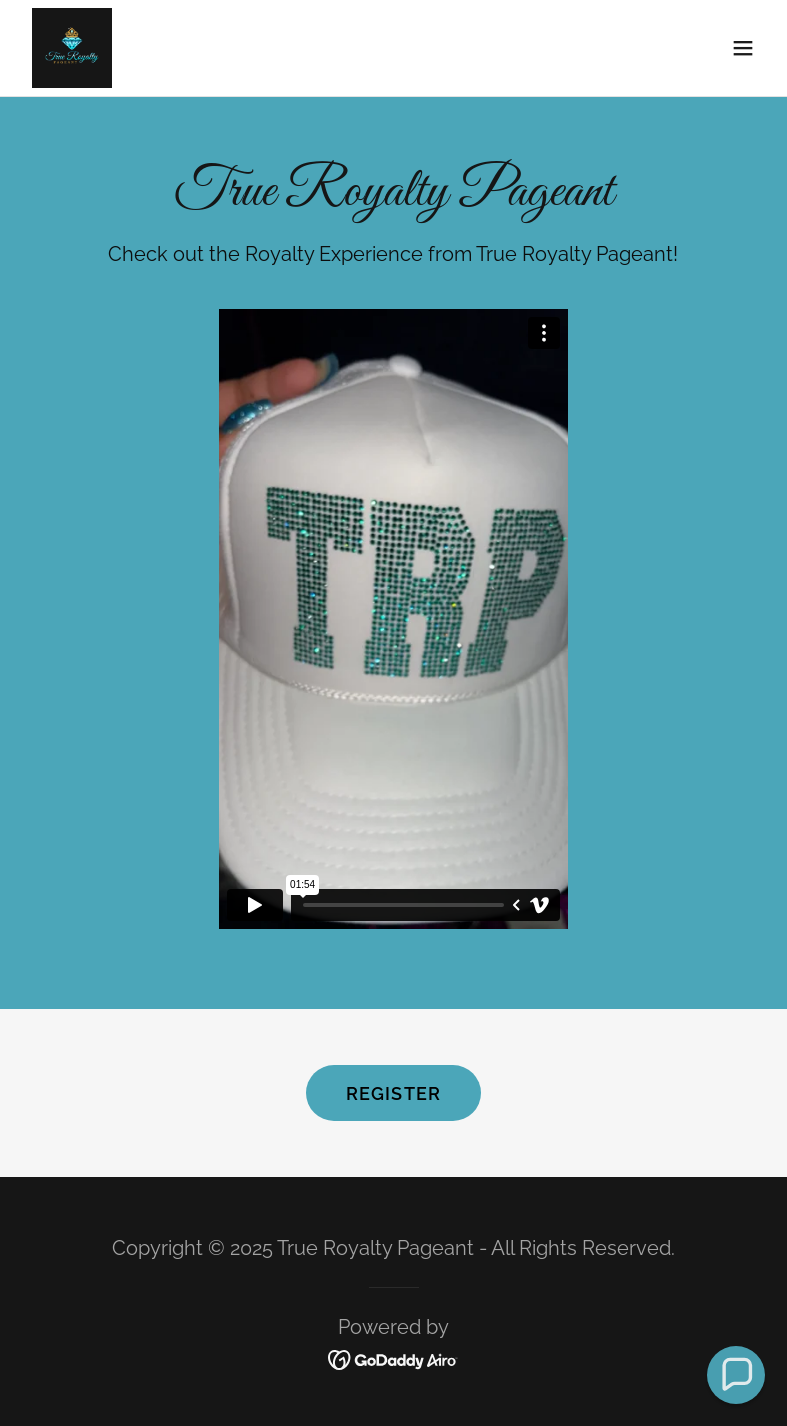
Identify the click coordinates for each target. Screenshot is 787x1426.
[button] (743, 48)
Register (393, 1093)
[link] (72, 48)
